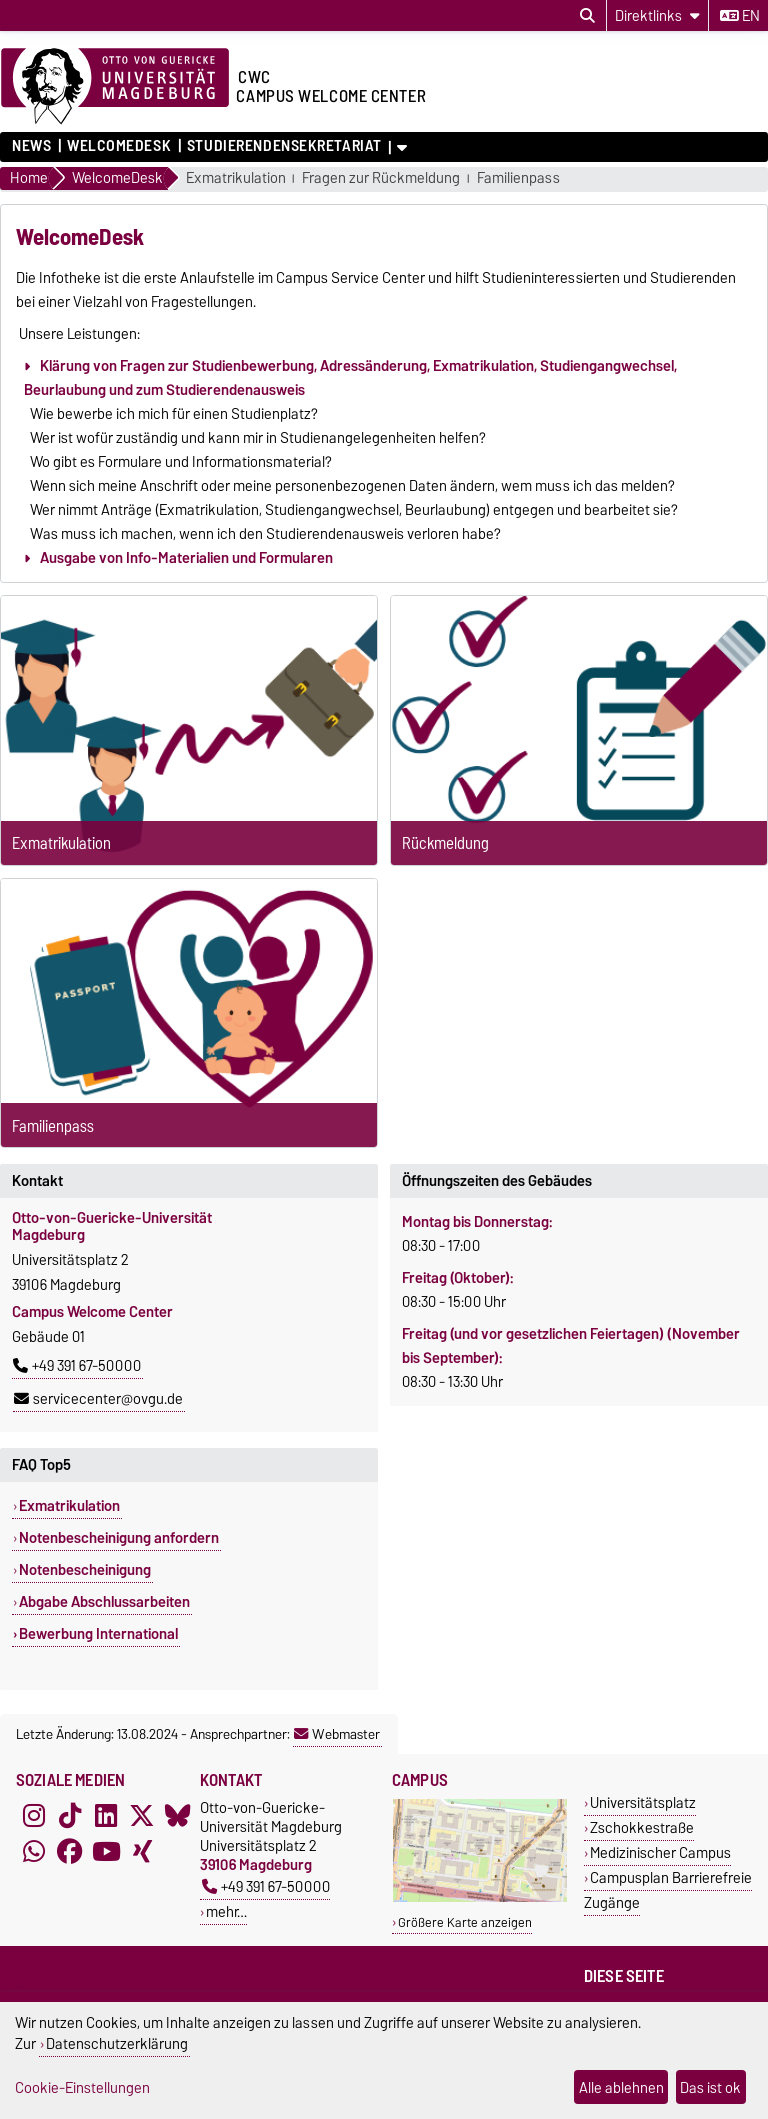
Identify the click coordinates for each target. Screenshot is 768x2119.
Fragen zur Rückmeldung (381, 178)
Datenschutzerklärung (117, 2043)
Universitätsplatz (643, 1802)
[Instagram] (34, 1816)
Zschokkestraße (642, 1827)
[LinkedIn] (106, 1816)
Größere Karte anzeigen (465, 1922)
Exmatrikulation (236, 178)
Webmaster (337, 1734)
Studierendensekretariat (284, 146)
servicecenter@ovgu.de (98, 1399)
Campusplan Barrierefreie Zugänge (668, 1890)
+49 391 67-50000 (77, 1366)
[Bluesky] (178, 1816)
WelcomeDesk (119, 146)
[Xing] (142, 1852)
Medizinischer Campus (660, 1852)
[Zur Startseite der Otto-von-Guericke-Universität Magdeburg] (115, 87)
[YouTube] (106, 1852)
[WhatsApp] (34, 1852)
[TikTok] (70, 1816)
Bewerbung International (98, 1634)
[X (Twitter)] (142, 1816)
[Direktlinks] (657, 15)
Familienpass (518, 178)
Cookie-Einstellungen (82, 2087)
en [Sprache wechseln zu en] (740, 16)
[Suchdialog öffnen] (587, 16)
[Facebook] (70, 1852)
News (31, 146)
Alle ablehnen (621, 2087)
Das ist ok (710, 2087)
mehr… (226, 1911)
